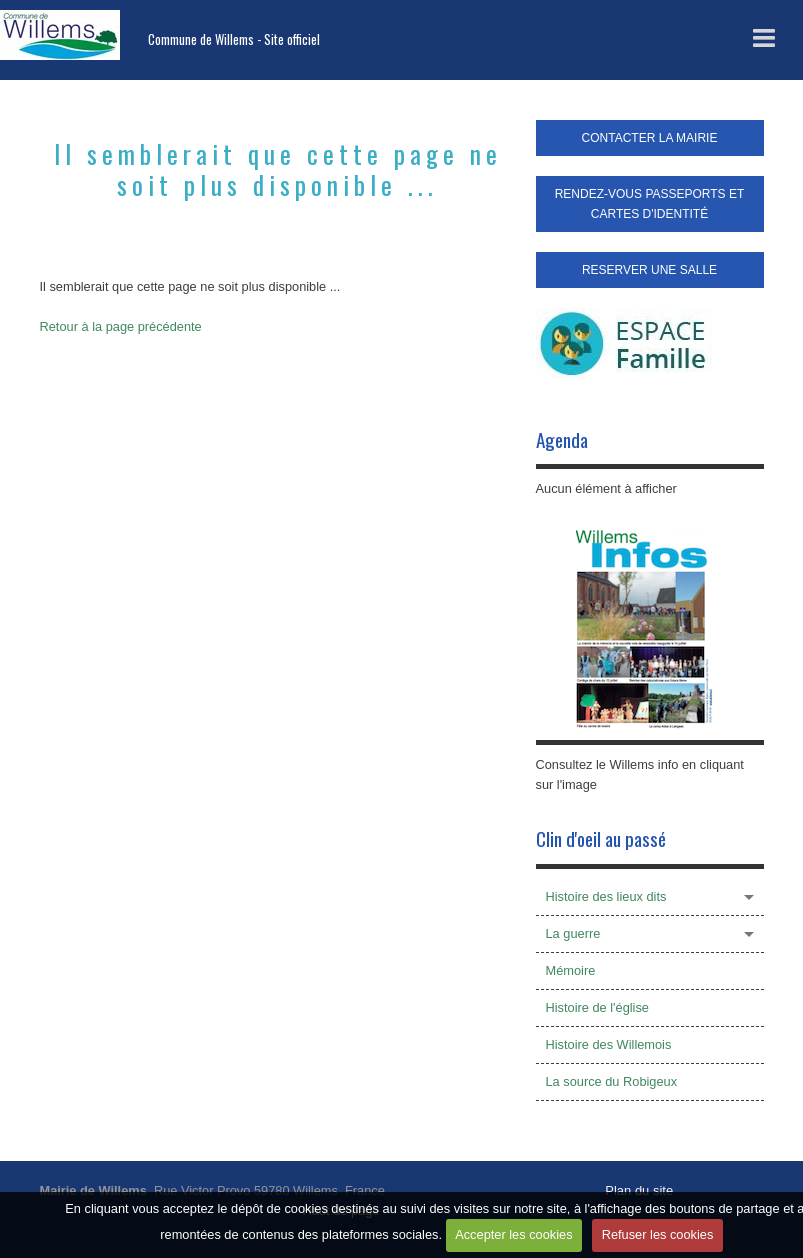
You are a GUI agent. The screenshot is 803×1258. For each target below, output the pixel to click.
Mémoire (571, 970)
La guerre (573, 933)
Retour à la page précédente (121, 326)
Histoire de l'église (597, 1007)
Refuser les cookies (658, 1234)
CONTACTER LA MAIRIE (650, 138)
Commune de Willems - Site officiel (234, 39)
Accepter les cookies (513, 1234)
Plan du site (639, 1190)
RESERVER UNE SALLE (649, 270)
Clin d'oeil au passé (601, 838)
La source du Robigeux (612, 1081)
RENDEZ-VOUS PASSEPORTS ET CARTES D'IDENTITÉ (650, 204)
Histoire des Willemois (609, 1044)
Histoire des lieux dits (606, 896)
